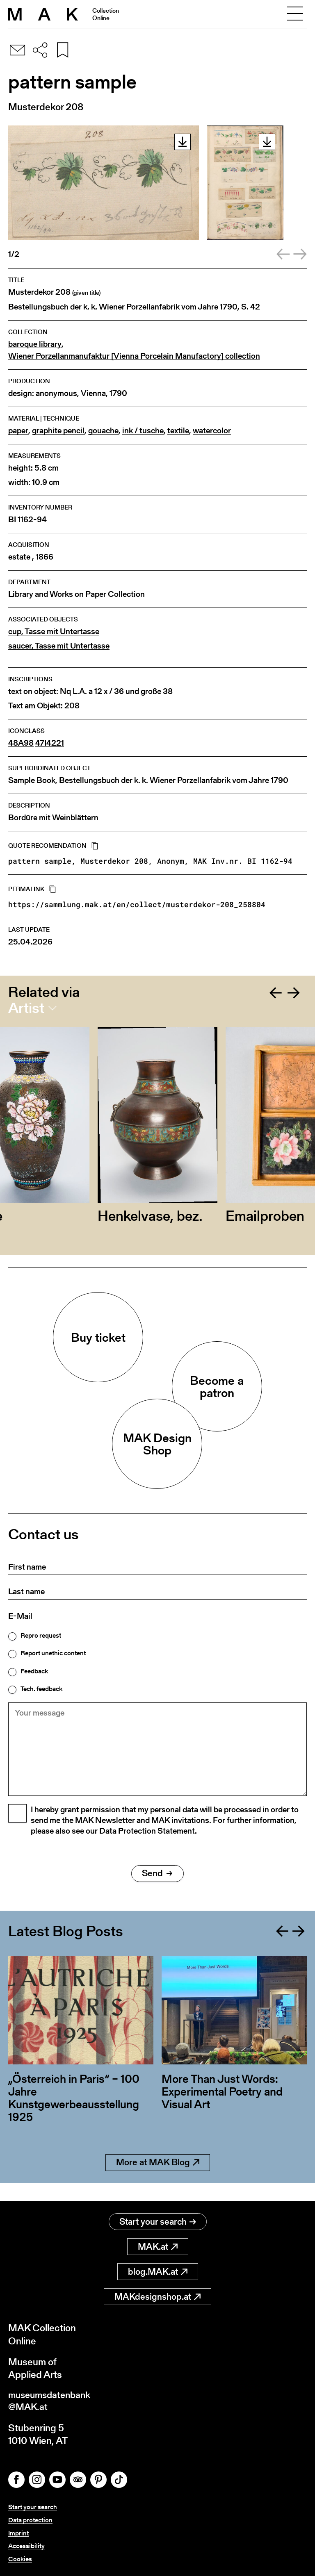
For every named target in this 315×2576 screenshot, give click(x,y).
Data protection (30, 2521)
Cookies (20, 2559)
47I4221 (49, 743)
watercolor (212, 431)
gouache (103, 431)
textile (178, 431)
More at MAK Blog (157, 2180)
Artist (26, 1008)
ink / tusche (143, 431)
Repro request (41, 1635)
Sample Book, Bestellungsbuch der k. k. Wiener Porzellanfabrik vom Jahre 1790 (148, 780)
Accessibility (26, 2546)
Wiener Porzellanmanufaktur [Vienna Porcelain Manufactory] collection (134, 356)
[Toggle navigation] (295, 14)
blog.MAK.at (157, 2272)
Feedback (34, 1671)
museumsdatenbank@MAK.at (52, 2402)
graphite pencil (58, 431)
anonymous (56, 393)
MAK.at (158, 2247)
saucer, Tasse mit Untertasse (59, 646)
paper (18, 431)
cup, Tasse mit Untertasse (53, 631)
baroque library (35, 344)
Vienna (93, 393)
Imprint (18, 2534)
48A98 (21, 743)
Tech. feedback (41, 1689)
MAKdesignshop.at (157, 2297)
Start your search (157, 2222)
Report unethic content (53, 1653)
